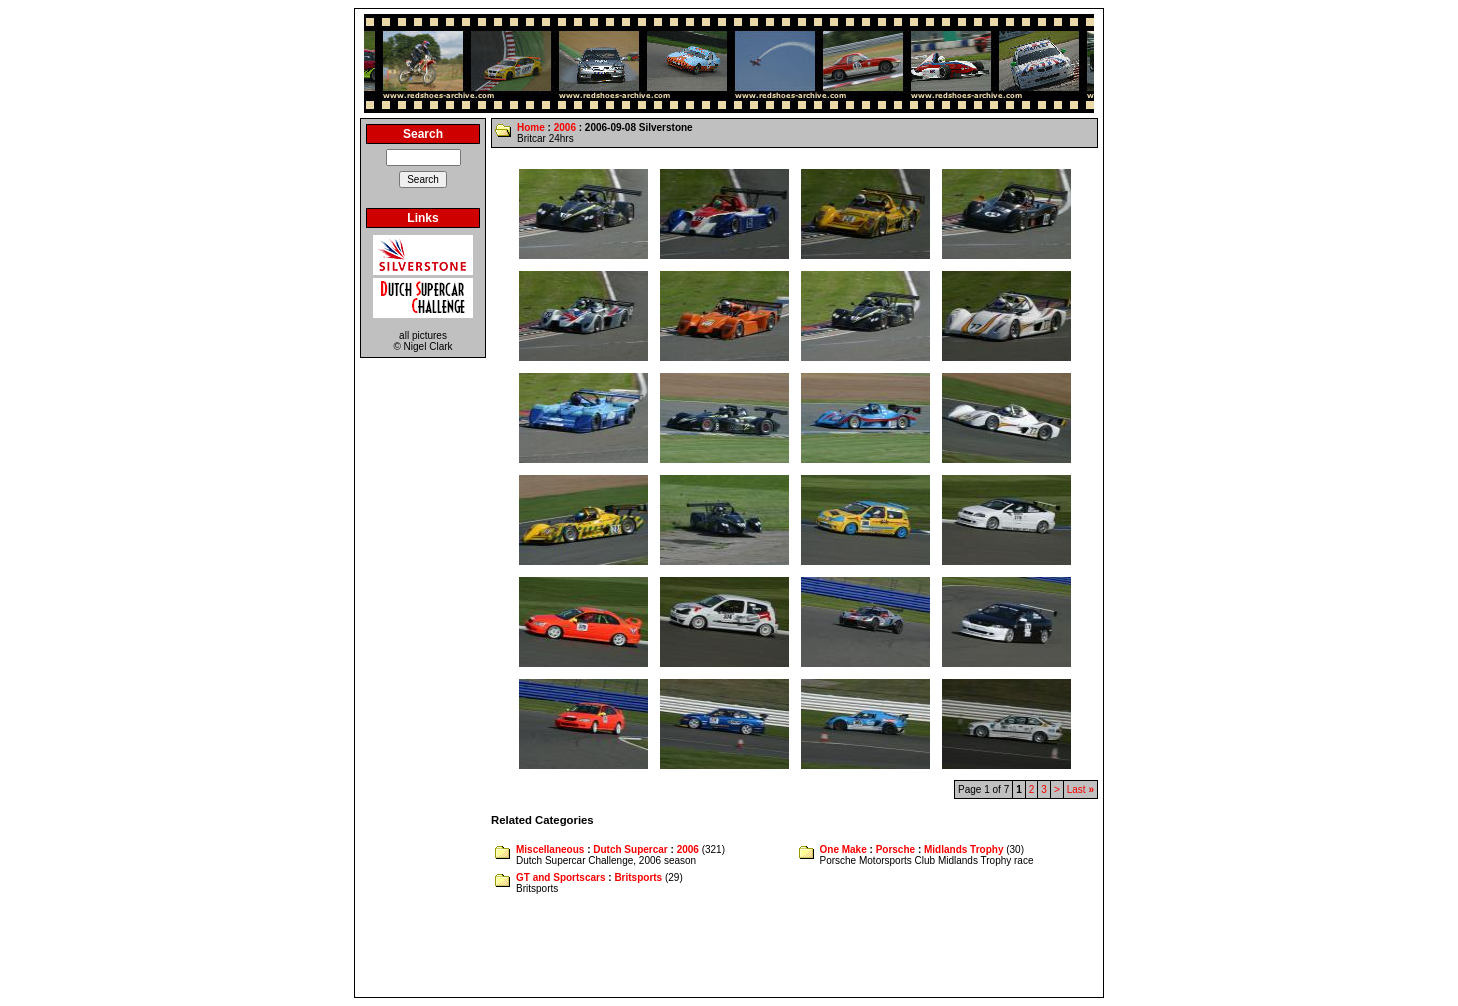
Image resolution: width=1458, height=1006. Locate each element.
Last (1080, 789)
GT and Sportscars (560, 877)
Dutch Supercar (630, 849)
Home (531, 127)
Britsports (638, 877)
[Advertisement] (729, 947)
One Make (843, 849)
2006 (565, 127)
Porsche (895, 849)
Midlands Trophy (963, 849)
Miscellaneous (550, 849)
